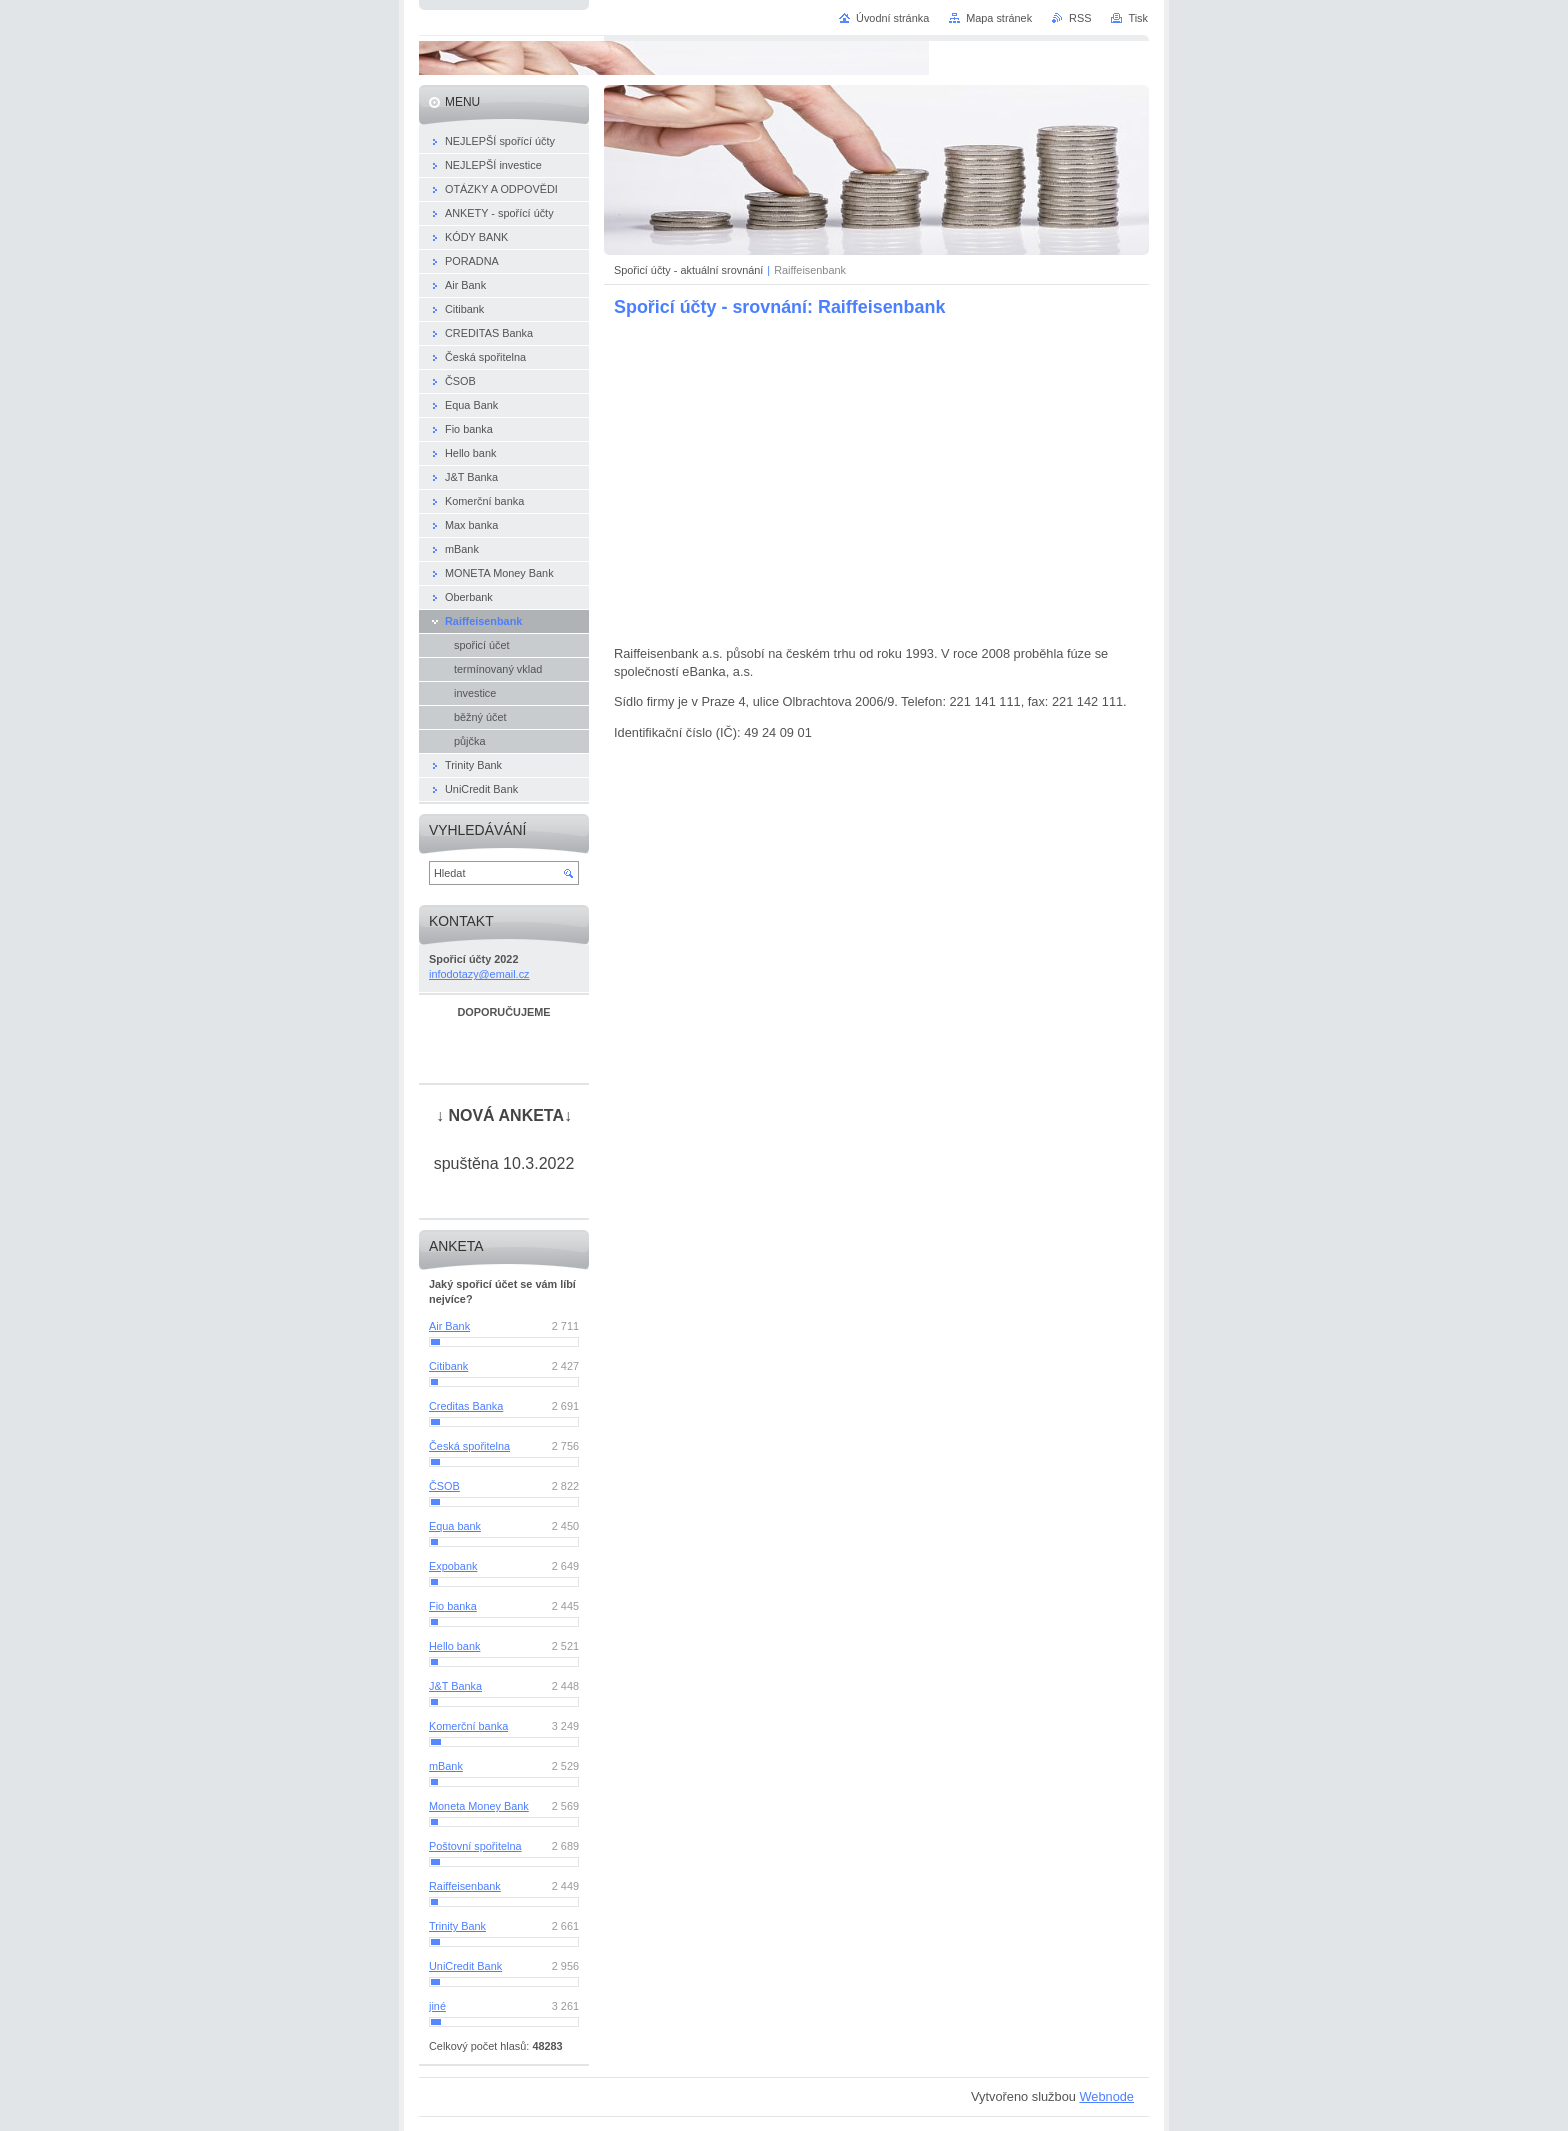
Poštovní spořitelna (475, 1846)
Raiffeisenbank (465, 1886)
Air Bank (449, 1326)
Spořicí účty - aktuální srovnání (688, 270)
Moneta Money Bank (479, 1806)
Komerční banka (468, 1726)
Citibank (448, 1366)
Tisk (1138, 18)
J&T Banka (455, 1686)
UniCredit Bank (465, 1966)
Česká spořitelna (469, 1446)
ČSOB (444, 1486)
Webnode (1106, 2096)
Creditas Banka (466, 1406)
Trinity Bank (457, 1926)
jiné (437, 2006)
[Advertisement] (877, 480)
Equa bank (455, 1526)
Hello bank (454, 1646)
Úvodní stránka (892, 18)
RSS (1080, 18)
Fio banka (453, 1606)
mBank (446, 1766)
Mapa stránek (999, 18)
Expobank (453, 1566)
